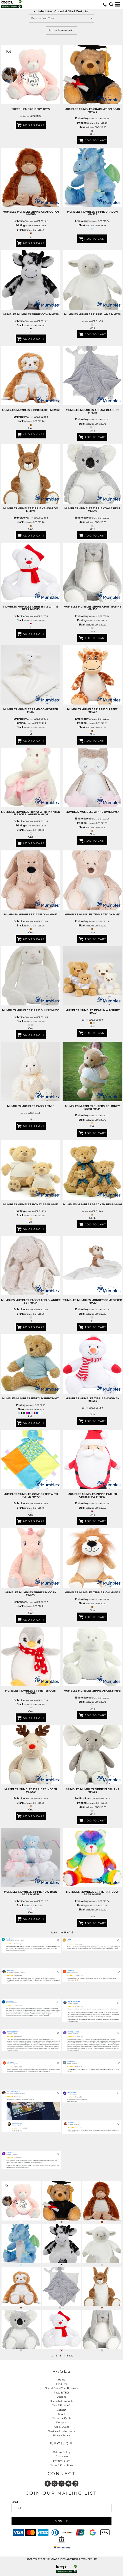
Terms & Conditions (61, 2465)
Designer (61, 2422)
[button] (111, 4)
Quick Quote (61, 2427)
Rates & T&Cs (62, 2392)
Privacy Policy (61, 2435)
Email (15, 2502)
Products (61, 2384)
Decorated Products (61, 2401)
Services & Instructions (61, 2431)
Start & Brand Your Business (61, 2388)
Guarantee (62, 2456)
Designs (61, 2396)
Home (61, 2379)
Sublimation (82, 1798)
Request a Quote (61, 2418)
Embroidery (81, 118)
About (61, 2414)
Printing (81, 122)
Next (70, 2355)
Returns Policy (61, 2452)
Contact (61, 2409)
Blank (81, 127)
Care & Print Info (61, 2405)
